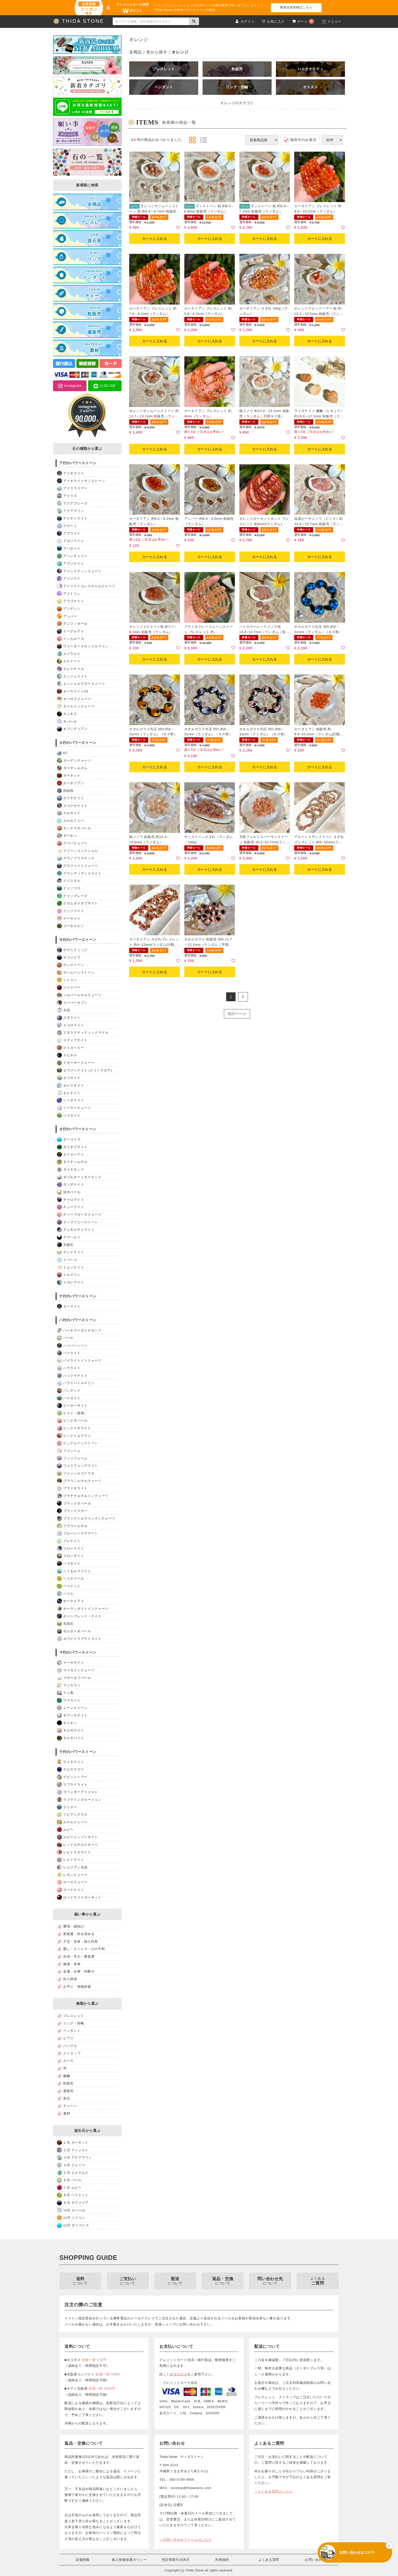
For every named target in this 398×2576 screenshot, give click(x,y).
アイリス (67, 495)
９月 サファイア (73, 2202)
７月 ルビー (69, 2187)
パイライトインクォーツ (79, 1360)
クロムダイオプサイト (77, 903)
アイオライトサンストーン (81, 481)
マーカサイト (70, 1662)
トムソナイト (70, 1267)
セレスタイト (70, 1085)
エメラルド (69, 653)
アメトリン (69, 593)
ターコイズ (69, 1139)
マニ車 (65, 1692)
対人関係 (67, 1979)
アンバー (67, 616)
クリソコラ (69, 888)
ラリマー (67, 1807)
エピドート (69, 661)
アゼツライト (70, 541)
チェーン (67, 2105)
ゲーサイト (69, 918)
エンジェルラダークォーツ (81, 683)
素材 (63, 2113)
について (80, 2280)
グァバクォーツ (72, 843)
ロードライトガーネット (79, 1897)
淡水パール (69, 1192)
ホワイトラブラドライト (79, 1638)
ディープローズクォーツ (79, 1214)
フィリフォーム (72, 1458)
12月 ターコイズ (73, 2225)
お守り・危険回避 (74, 1986)
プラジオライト (72, 1488)
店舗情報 (83, 2560)
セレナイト (69, 1093)
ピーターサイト (72, 1405)
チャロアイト (70, 1199)
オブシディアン (72, 728)
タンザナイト (70, 1184)
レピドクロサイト (74, 1852)
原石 (63, 2098)
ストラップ (69, 2053)
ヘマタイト (69, 1563)
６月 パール (69, 2180)
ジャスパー (69, 987)
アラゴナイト (70, 601)
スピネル (67, 1055)
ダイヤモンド (70, 1169)
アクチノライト (72, 518)
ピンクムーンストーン (77, 1443)
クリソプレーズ (72, 896)
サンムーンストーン (75, 972)
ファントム (69, 1450)
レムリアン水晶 (72, 1867)
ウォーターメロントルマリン (82, 646)
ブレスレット (164, 69)
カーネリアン (70, 783)
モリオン (67, 1723)
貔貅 (63, 2076)
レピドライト (70, 1859)
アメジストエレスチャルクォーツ (86, 586)
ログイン (245, 21)
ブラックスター (72, 1510)
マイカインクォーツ (75, 1670)
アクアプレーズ (72, 503)
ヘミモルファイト (74, 1571)
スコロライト (70, 1025)
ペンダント (163, 87)
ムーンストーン (72, 1707)
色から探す (157, 52)
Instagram (69, 386)
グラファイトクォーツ (77, 865)
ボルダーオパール (74, 1631)
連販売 (65, 2091)
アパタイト (69, 548)
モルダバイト (70, 1738)
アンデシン (69, 608)
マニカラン (69, 1685)
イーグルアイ (70, 631)
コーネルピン (70, 925)
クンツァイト (70, 911)
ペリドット (69, 1586)
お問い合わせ (315, 2560)
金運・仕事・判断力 (75, 1971)
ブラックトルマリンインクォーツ (86, 1518)
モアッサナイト (72, 1715)
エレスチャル (70, 668)
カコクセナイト (72, 805)
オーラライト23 (72, 691)
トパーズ (67, 1259)
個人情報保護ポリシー (129, 2560)
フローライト (70, 1548)
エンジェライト (72, 676)
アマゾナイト (70, 563)
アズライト (69, 533)
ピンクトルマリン (74, 1435)
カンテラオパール (74, 828)
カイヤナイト (70, 798)
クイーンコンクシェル (77, 850)
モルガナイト (70, 1730)
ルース (65, 2060)
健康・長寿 (69, 1964)
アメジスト (69, 578)
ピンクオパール (72, 1420)
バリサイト (69, 1398)
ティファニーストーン (77, 1222)
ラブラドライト (72, 1784)
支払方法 (180, 2374)
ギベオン (67, 835)
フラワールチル (72, 1526)
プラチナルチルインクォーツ (82, 1495)
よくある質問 (268, 2560)
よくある (318, 2280)
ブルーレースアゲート (77, 1533)
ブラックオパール (74, 1503)
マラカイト (69, 1700)
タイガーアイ (70, 1154)
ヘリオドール (70, 1578)
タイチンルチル (72, 1162)
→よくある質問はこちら (273, 2491)
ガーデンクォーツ (74, 760)
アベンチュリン (72, 556)
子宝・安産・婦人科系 (77, 1941)
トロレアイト (70, 1282)
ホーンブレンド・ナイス (79, 1616)
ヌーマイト (69, 1306)
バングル (67, 2045)
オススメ (310, 87)
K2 (62, 753)
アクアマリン (70, 510)
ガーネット (69, 775)
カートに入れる (154, 239)
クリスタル (69, 880)
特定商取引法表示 (176, 2560)
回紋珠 (65, 790)
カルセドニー (70, 820)
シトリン (67, 980)
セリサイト (69, 1077)
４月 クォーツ (71, 2165)
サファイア (69, 957)
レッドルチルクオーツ (77, 1844)
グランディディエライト (79, 873)
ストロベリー (70, 1047)
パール (65, 1337)
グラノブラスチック (75, 858)
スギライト (69, 1017)
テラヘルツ (69, 1237)
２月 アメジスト (73, 2150)
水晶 (63, 1010)
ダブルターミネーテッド (79, 1177)
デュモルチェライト (75, 1229)
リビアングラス (72, 1814)
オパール (67, 721)
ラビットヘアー (72, 1777)
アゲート (67, 526)
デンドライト (70, 1252)
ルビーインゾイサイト (77, 1837)
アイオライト (70, 473)
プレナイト (69, 1541)
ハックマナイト (72, 1375)
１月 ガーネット (73, 2142)
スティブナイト (72, 1040)
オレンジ (180, 52)
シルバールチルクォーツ (79, 995)
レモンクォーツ (72, 1874)
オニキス (67, 714)
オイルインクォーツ (75, 706)
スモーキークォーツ (75, 1062)
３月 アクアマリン (74, 2157)
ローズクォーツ (72, 1882)
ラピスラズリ (70, 1769)
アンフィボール (72, 623)
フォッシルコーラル (75, 1473)
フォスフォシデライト (77, 1465)
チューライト (70, 1207)
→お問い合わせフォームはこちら (185, 2540)
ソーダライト (70, 1100)
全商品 (135, 52)
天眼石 (65, 1244)
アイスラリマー (72, 488)
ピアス (65, 2038)
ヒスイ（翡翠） (72, 1413)
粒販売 (237, 69)
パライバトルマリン (75, 1383)
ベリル (65, 1593)
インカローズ (70, 638)
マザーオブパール (74, 1677)
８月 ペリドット (73, 2195)
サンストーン (70, 965)
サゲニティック (72, 950)
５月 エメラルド (73, 2172)
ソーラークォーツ (74, 1108)
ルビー (65, 1829)
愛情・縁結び (70, 1926)
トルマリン (69, 1274)
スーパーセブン (72, 1002)
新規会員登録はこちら (296, 7)
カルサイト (69, 813)
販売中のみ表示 (300, 139)
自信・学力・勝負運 (75, 1956)
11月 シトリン (71, 2217)
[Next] (237, 1013)
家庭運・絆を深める (75, 1934)
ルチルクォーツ (72, 1822)
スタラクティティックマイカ (82, 1032)
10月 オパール (71, 2210)
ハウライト (69, 1368)
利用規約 (222, 2560)
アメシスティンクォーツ (79, 571)
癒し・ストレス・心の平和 (81, 1949)
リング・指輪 (237, 87)
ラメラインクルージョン (79, 1799)
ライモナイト (70, 1762)
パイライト (69, 1353)
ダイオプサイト (72, 1147)
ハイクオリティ (310, 69)
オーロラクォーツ (74, 699)
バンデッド (69, 1390)
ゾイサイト (69, 1115)
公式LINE (105, 386)
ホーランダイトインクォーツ (82, 1608)
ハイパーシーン (72, 1345)
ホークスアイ (70, 1601)
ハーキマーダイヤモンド (79, 1330)
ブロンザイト (70, 1556)
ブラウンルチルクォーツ (79, 1480)
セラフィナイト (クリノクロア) (84, 1070)
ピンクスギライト (74, 1428)
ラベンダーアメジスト (77, 1792)
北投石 (65, 1623)
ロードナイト (70, 1889)
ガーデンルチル (72, 768)
